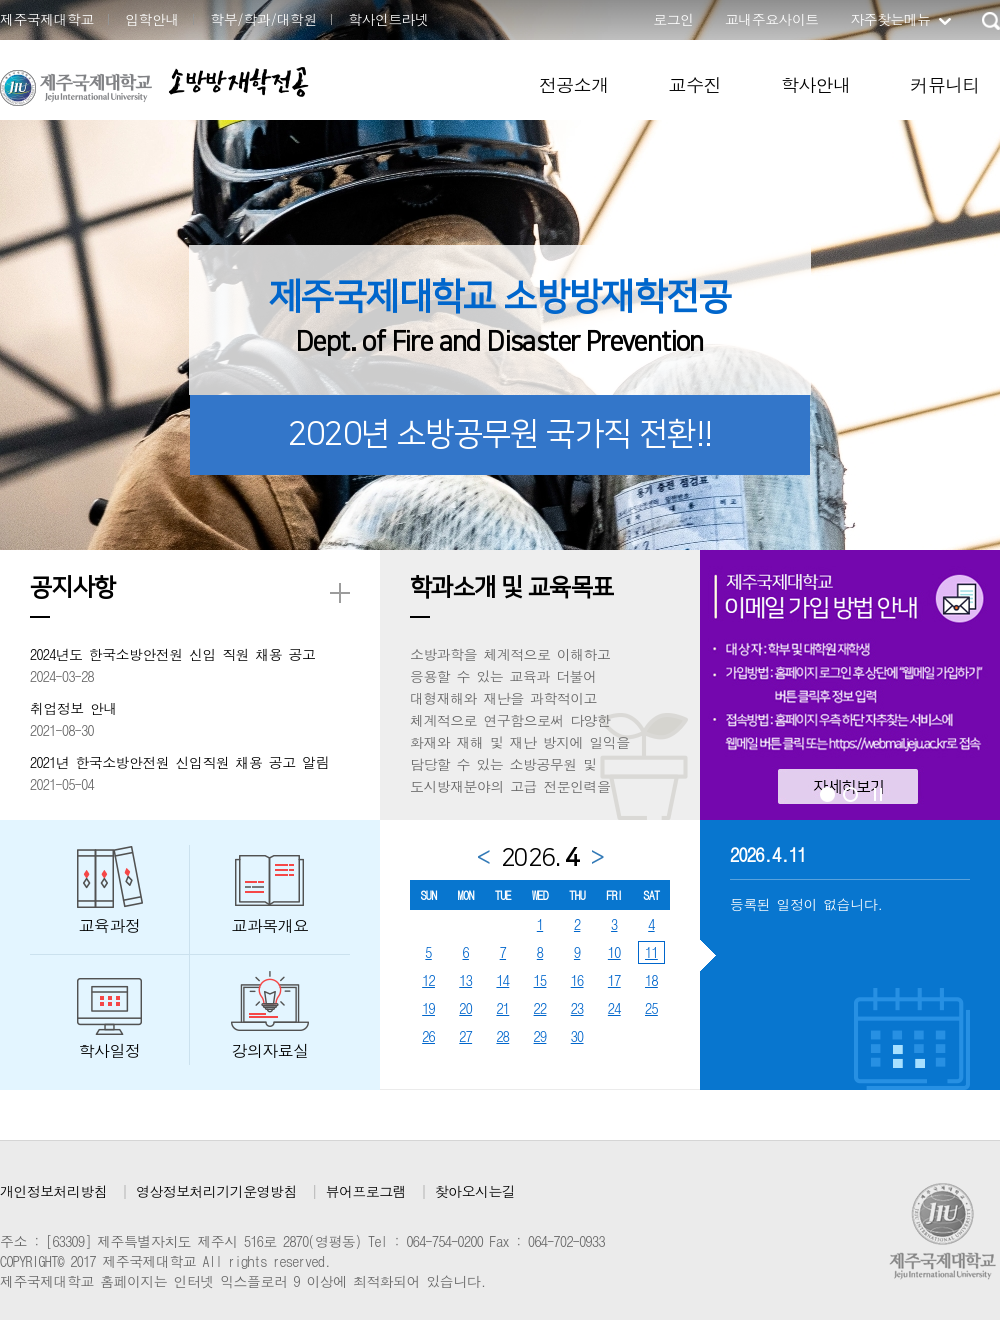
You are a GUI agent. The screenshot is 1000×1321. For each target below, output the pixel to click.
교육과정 (110, 925)
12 (428, 980)
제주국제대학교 (47, 19)
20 (465, 1008)
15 (540, 980)
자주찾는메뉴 (890, 19)
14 (502, 980)
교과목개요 (270, 925)
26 (428, 1036)
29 (540, 1036)
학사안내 (816, 84)
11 (651, 952)
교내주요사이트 (772, 19)
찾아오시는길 (475, 1191)
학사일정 (110, 1050)
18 (651, 980)
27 (465, 1036)
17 (614, 980)
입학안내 (152, 19)
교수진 (695, 84)
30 (577, 1036)
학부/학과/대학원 (263, 19)
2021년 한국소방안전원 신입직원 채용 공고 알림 (179, 762)
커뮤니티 (945, 84)
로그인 (673, 19)
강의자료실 (270, 1050)
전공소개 (574, 84)
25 (651, 1008)
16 (577, 980)
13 (465, 980)
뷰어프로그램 (366, 1191)
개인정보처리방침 (53, 1191)
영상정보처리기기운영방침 (216, 1191)
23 (577, 1008)
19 (428, 1008)
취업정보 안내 (73, 708)
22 (540, 1008)
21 (502, 1008)
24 (614, 1008)
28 (502, 1036)
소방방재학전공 (238, 81)
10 (614, 952)
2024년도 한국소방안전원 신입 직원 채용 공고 (172, 654)
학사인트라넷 (388, 19)
